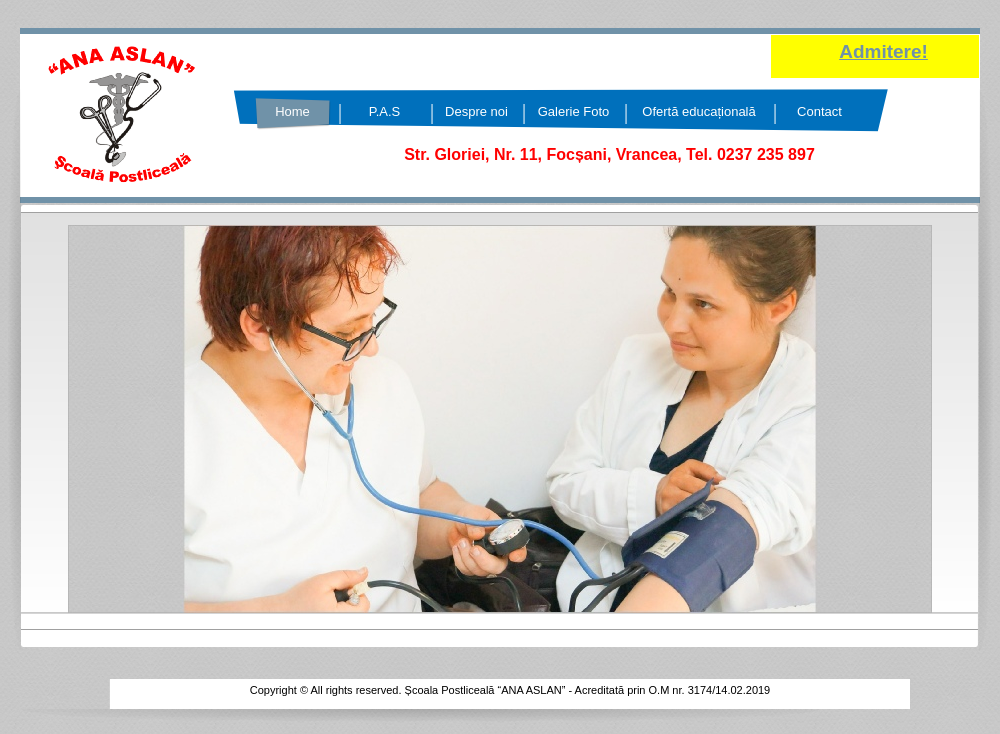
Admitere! (883, 51)
